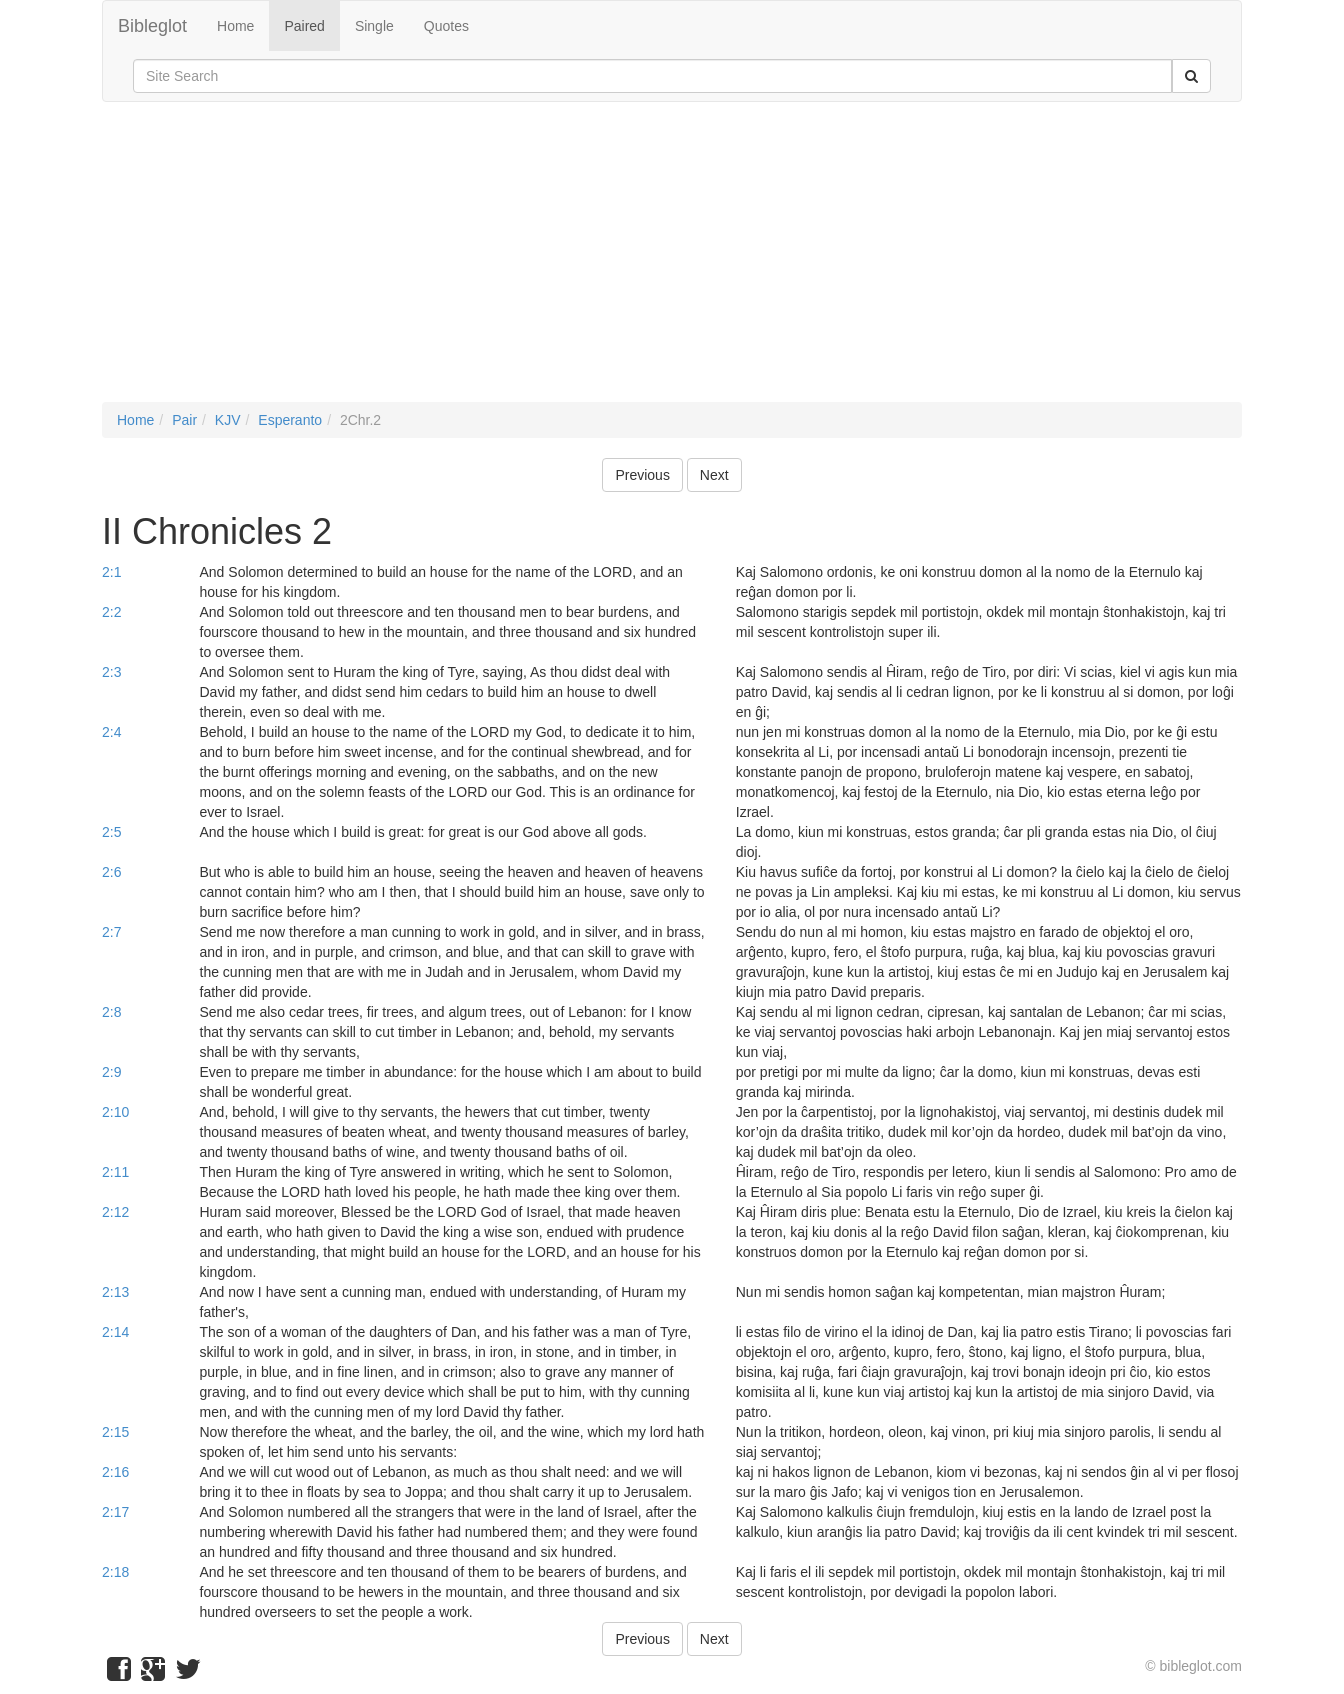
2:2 (111, 612)
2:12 (115, 1212)
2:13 (115, 1292)
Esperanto (290, 420)
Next (714, 475)
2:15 (115, 1432)
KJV (228, 420)
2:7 (111, 932)
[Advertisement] (672, 262)
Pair (184, 420)
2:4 (111, 732)
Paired (304, 26)
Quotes (446, 26)
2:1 (111, 572)
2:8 (111, 1012)
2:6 (111, 872)
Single (374, 26)
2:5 (111, 832)
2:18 (115, 1572)
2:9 (111, 1072)
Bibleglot (152, 26)
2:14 (115, 1332)
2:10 (115, 1112)
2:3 (111, 672)
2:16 (115, 1472)
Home (235, 26)
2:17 (115, 1512)
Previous (642, 475)
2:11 (115, 1172)
